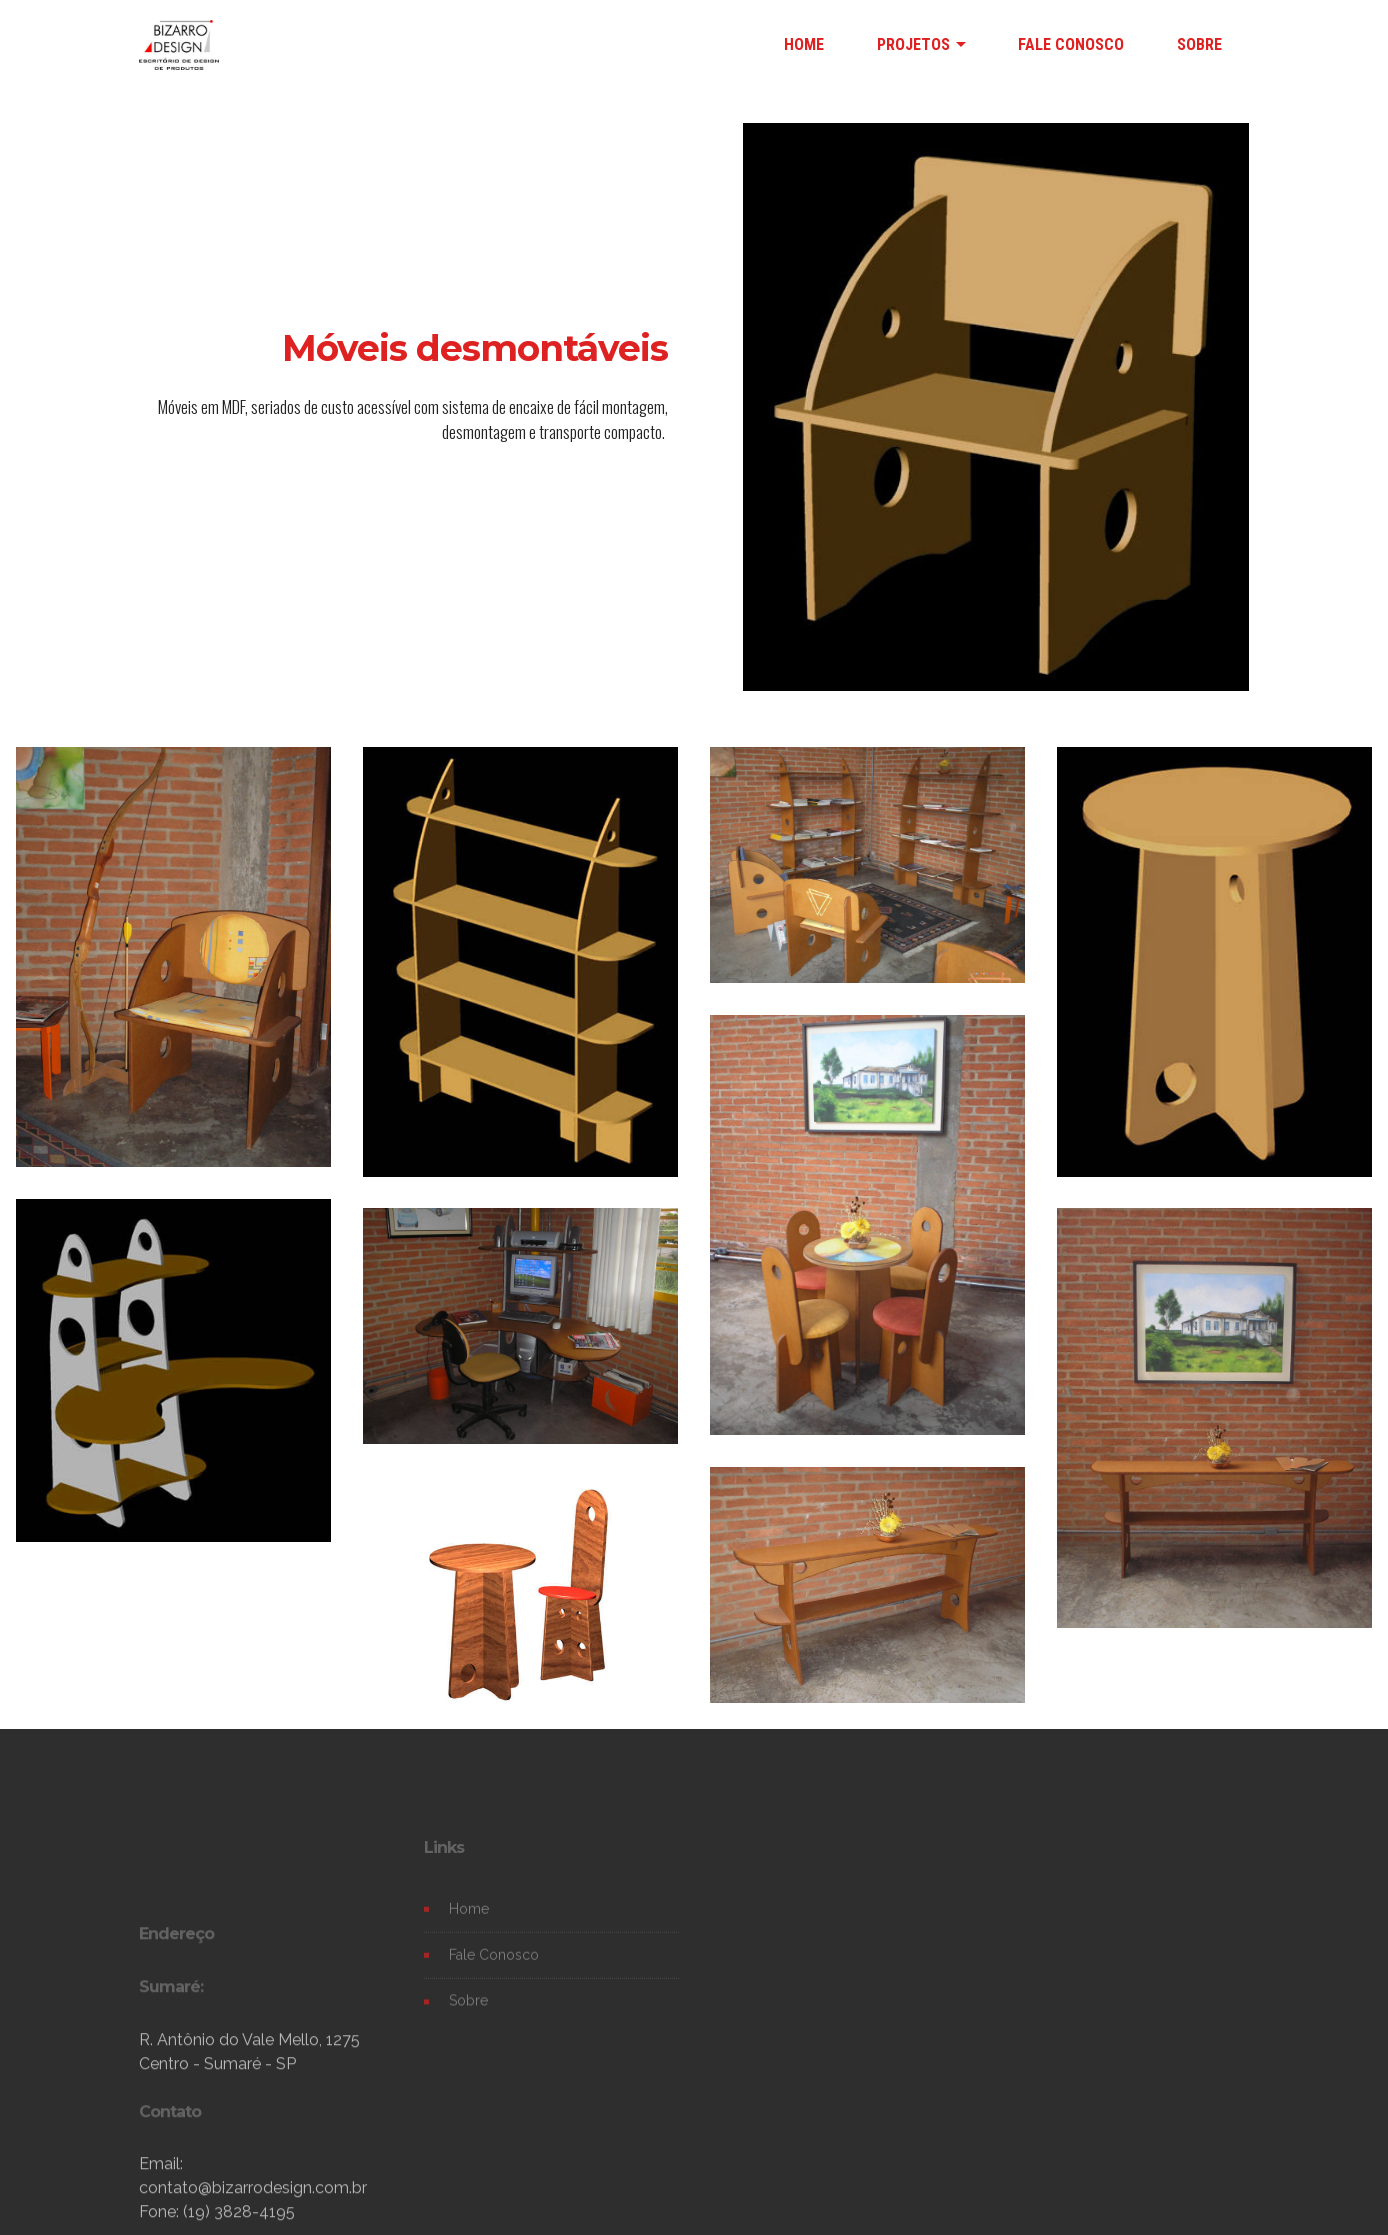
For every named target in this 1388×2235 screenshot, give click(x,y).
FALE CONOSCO (1071, 44)
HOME (804, 44)
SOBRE (1199, 44)
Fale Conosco (494, 1973)
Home (469, 1926)
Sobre (468, 2018)
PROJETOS (913, 44)
